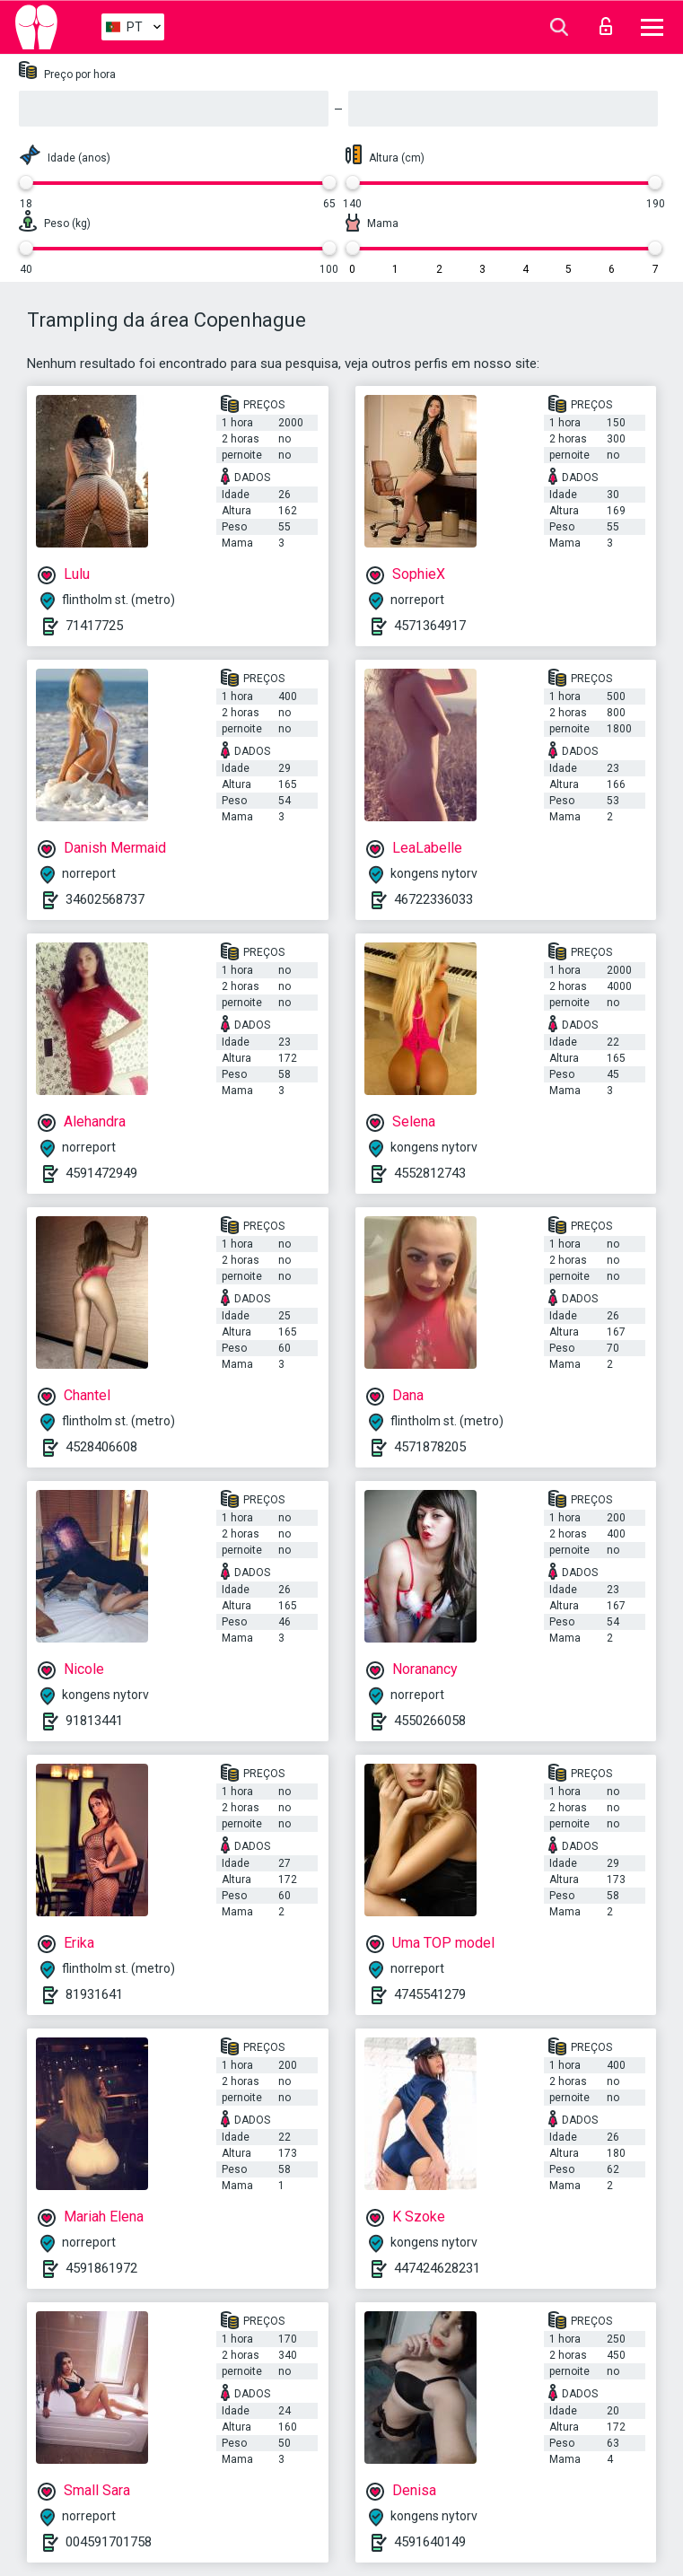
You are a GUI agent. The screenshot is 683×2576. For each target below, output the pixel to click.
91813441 (94, 1721)
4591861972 (101, 2268)
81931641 (94, 1994)
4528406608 (101, 1447)
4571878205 (430, 1447)
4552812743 (430, 1173)
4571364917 (430, 626)
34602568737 (105, 899)
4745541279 (430, 1994)
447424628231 (437, 2268)
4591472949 (101, 1173)
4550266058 (430, 1721)
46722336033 (433, 899)
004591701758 (109, 2542)
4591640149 (430, 2542)
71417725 (94, 626)
